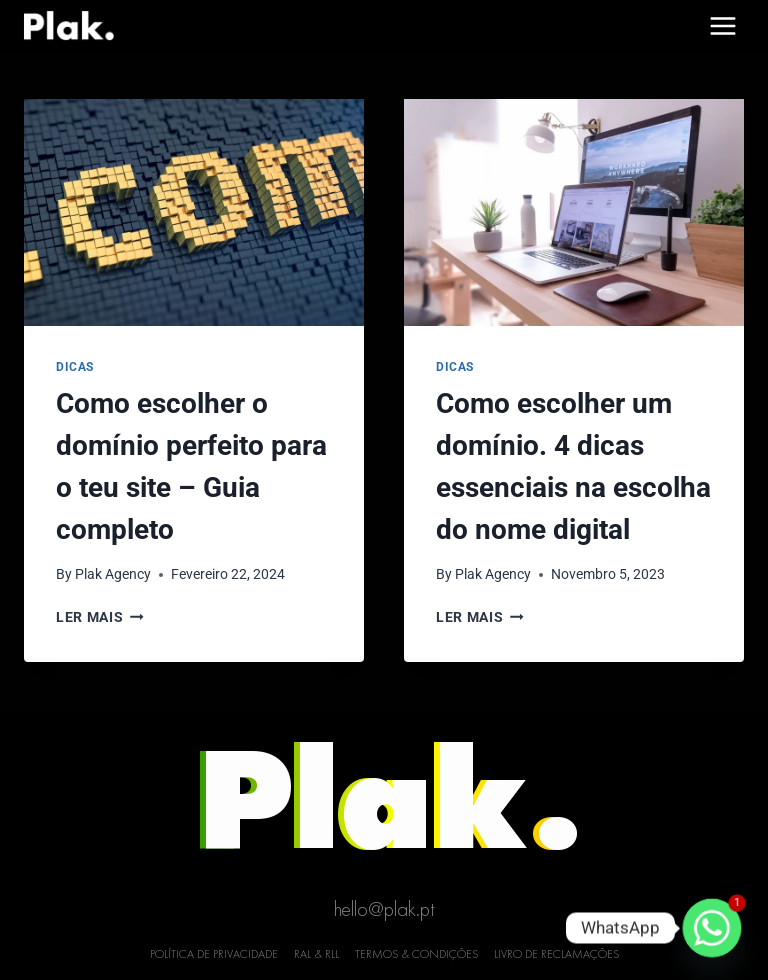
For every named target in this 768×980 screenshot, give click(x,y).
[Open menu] (722, 25)
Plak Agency (113, 574)
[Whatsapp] (712, 928)
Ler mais (100, 617)
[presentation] (194, 212)
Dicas (75, 367)
